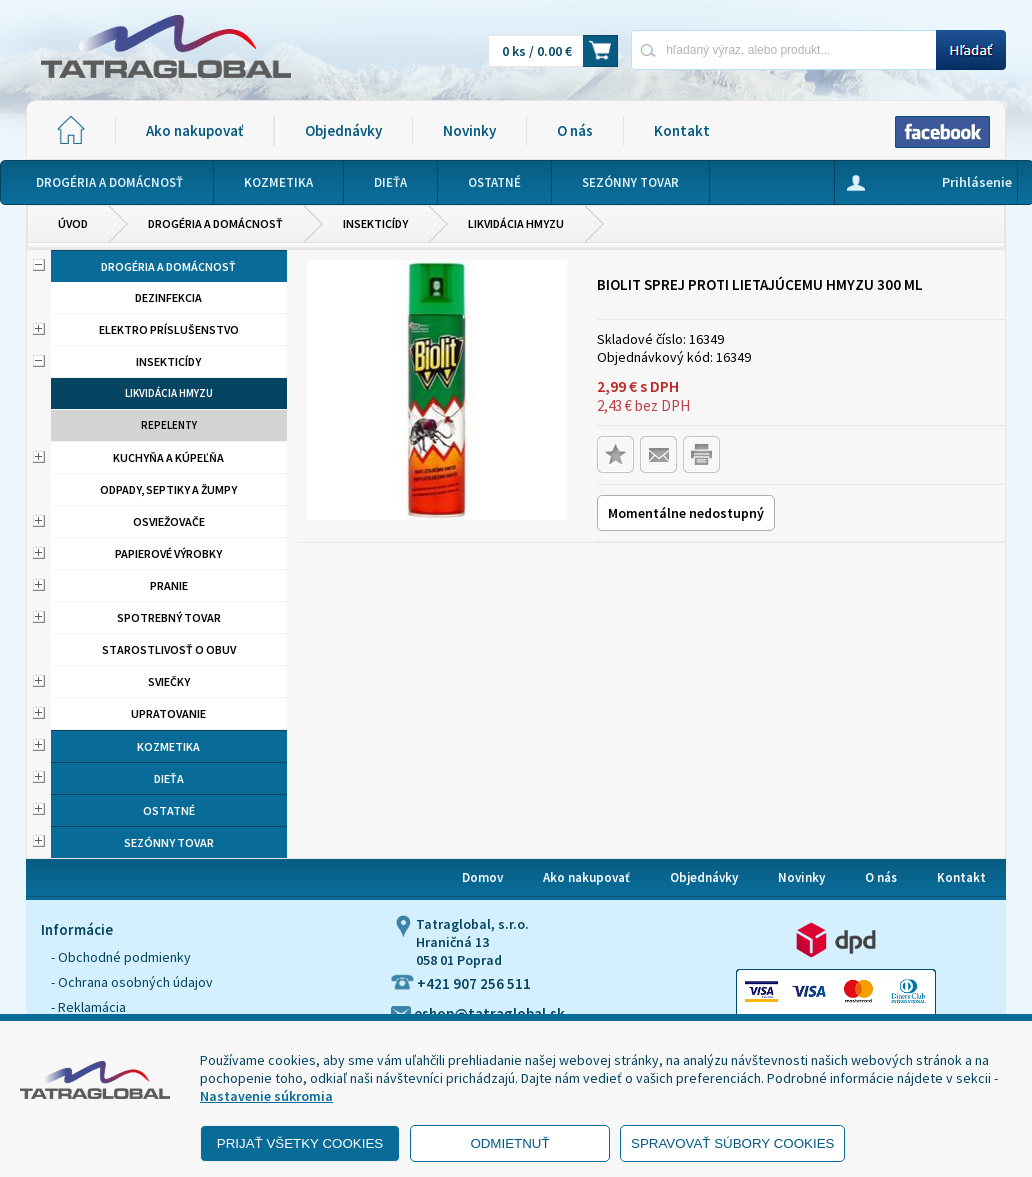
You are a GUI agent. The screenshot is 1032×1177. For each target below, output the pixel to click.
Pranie (169, 585)
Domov (482, 877)
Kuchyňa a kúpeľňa (168, 457)
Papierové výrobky (168, 553)
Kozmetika (168, 746)
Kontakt (682, 130)
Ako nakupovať (194, 130)
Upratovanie (168, 713)
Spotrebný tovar (169, 617)
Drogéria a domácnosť (215, 223)
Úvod (73, 223)
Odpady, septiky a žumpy (168, 489)
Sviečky (169, 681)
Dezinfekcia (168, 297)
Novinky (469, 130)
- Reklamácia (88, 1007)
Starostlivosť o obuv (169, 649)
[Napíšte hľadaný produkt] (783, 49)
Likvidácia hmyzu (516, 223)
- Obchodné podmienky (121, 957)
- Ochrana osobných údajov (132, 982)
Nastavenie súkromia (266, 1096)
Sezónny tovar (169, 842)
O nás (575, 130)
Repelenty (169, 425)
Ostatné (169, 810)
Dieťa (169, 778)
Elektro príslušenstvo (169, 329)
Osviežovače (169, 521)
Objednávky (343, 130)
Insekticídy (375, 223)
